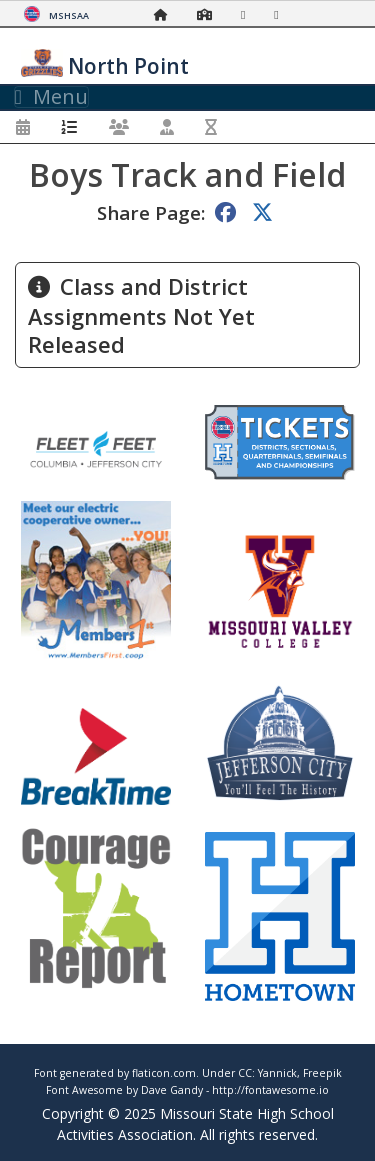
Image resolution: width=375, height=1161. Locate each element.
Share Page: (151, 212)
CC (245, 1073)
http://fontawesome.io (270, 1090)
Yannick (277, 1073)
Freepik (322, 1073)
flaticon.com (164, 1073)
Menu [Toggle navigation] (51, 97)
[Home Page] (166, 14)
